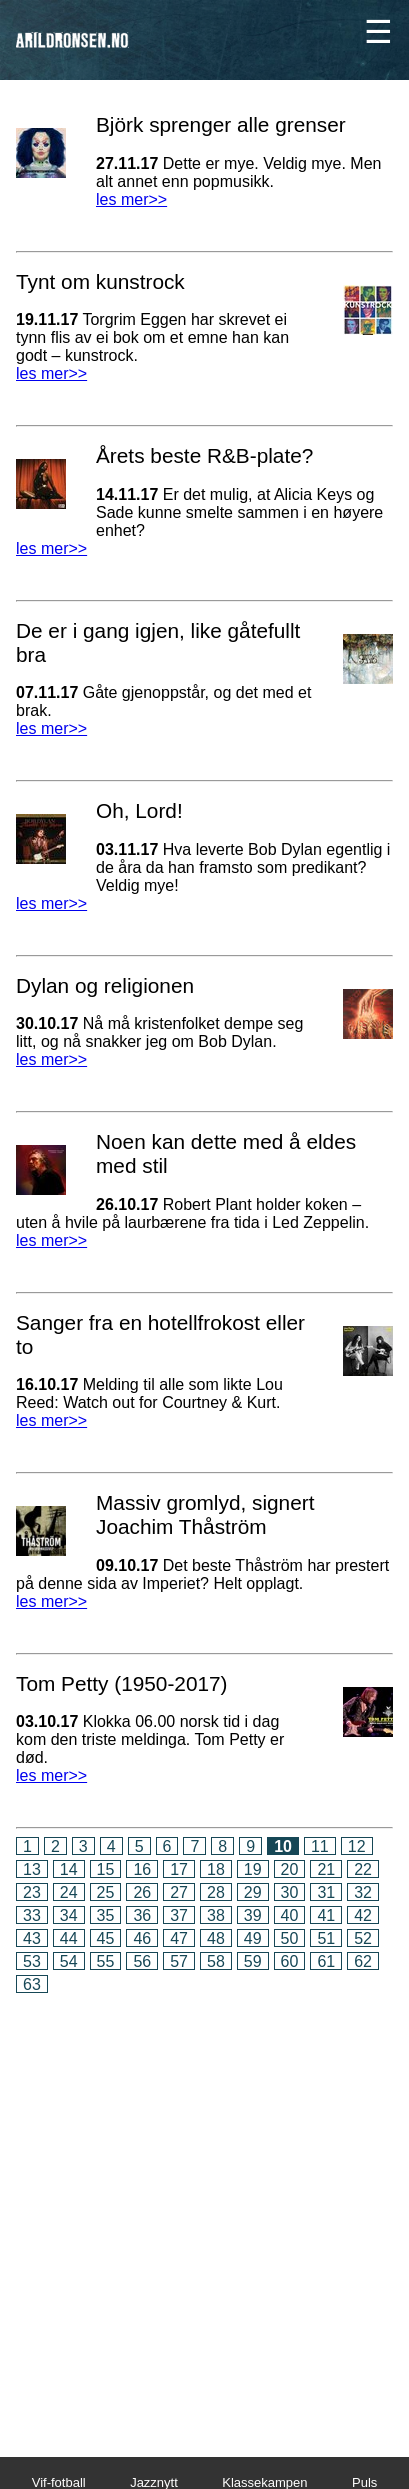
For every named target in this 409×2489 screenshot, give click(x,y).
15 (106, 1869)
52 (363, 1938)
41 (326, 1915)
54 (69, 1961)
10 (283, 1846)
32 (363, 1892)
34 (69, 1915)
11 (320, 1846)
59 (253, 1961)
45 (106, 1938)
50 (290, 1938)
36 (142, 1915)
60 (290, 1961)
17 (179, 1869)
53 (32, 1961)
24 (69, 1892)
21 (326, 1869)
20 (290, 1869)
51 (326, 1938)
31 (326, 1892)
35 (106, 1915)
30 (290, 1892)
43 (32, 1938)
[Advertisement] (204, 2211)
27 (179, 1892)
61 (326, 1961)
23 (32, 1892)
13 (32, 1869)
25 (106, 1892)
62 (363, 1961)
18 (216, 1869)
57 (179, 1961)
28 (216, 1892)
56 (142, 1961)
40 (290, 1915)
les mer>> (131, 199)
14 (69, 1869)
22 (363, 1869)
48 (216, 1938)
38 (216, 1915)
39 (253, 1915)
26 (142, 1892)
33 (32, 1915)
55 (106, 1961)
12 (357, 1846)
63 (32, 1984)
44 (69, 1938)
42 (363, 1915)
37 (179, 1915)
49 (253, 1938)
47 (179, 1938)
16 (142, 1869)
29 (253, 1892)
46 (142, 1938)
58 (216, 1961)
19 (253, 1869)
